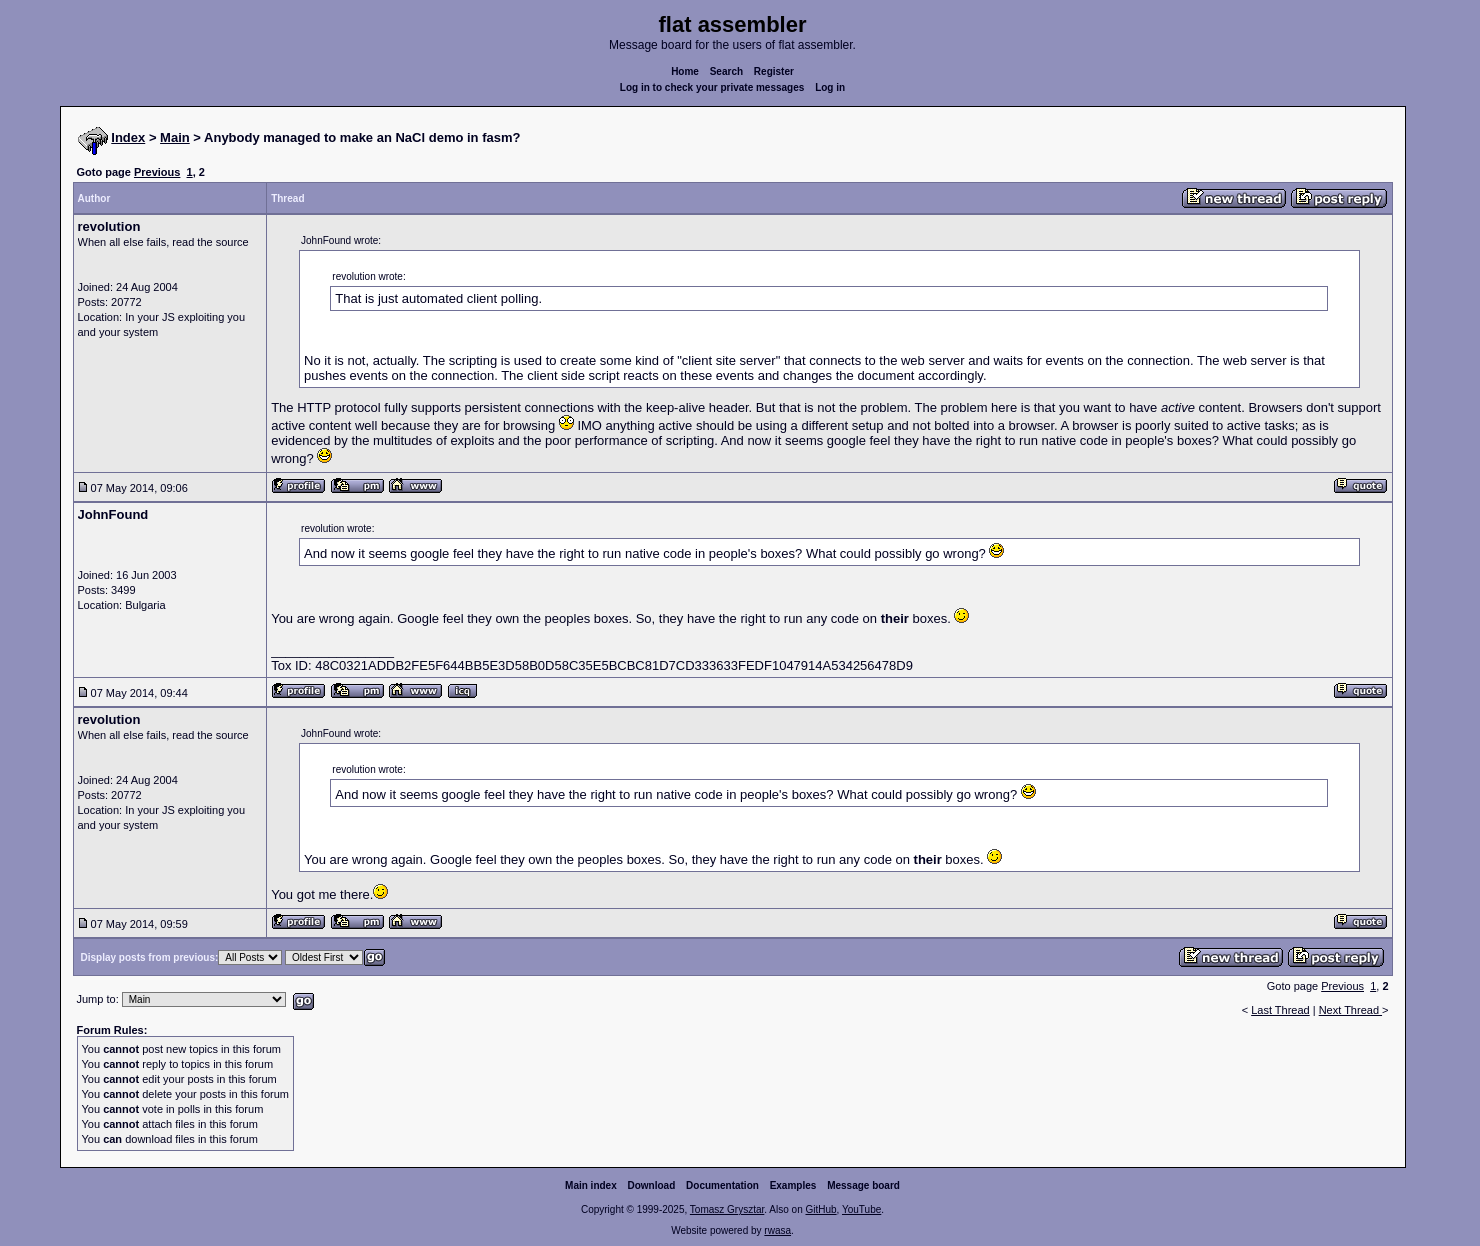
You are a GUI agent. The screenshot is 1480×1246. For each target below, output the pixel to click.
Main (175, 137)
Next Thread (1350, 1010)
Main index (591, 1185)
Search (726, 71)
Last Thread (1280, 1010)
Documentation (722, 1185)
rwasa (777, 1230)
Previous (157, 172)
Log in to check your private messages (712, 87)
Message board (863, 1185)
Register (774, 71)
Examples (793, 1185)
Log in (830, 87)
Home (685, 71)
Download (652, 1185)
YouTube (861, 1209)
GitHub (820, 1209)
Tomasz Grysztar (727, 1209)
